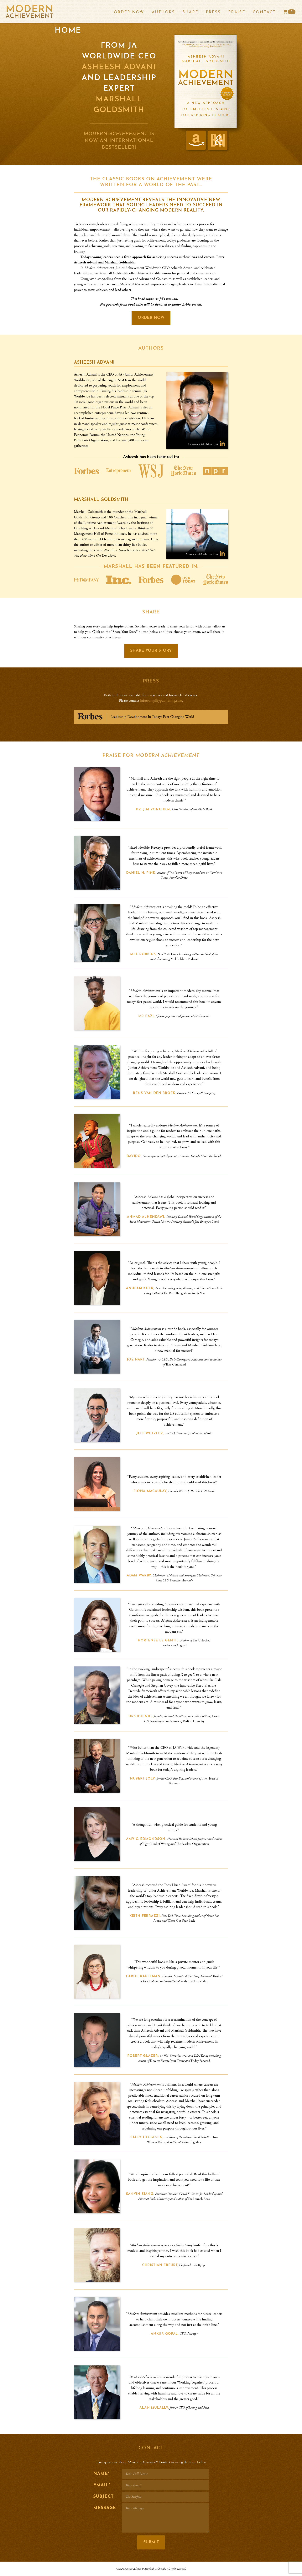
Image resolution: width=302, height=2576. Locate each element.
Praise (236, 12)
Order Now (129, 12)
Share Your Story (151, 651)
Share (190, 12)
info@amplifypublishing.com (161, 700)
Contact (264, 12)
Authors (163, 12)
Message (104, 2508)
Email (102, 2485)
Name (101, 2474)
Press (213, 12)
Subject (103, 2496)
